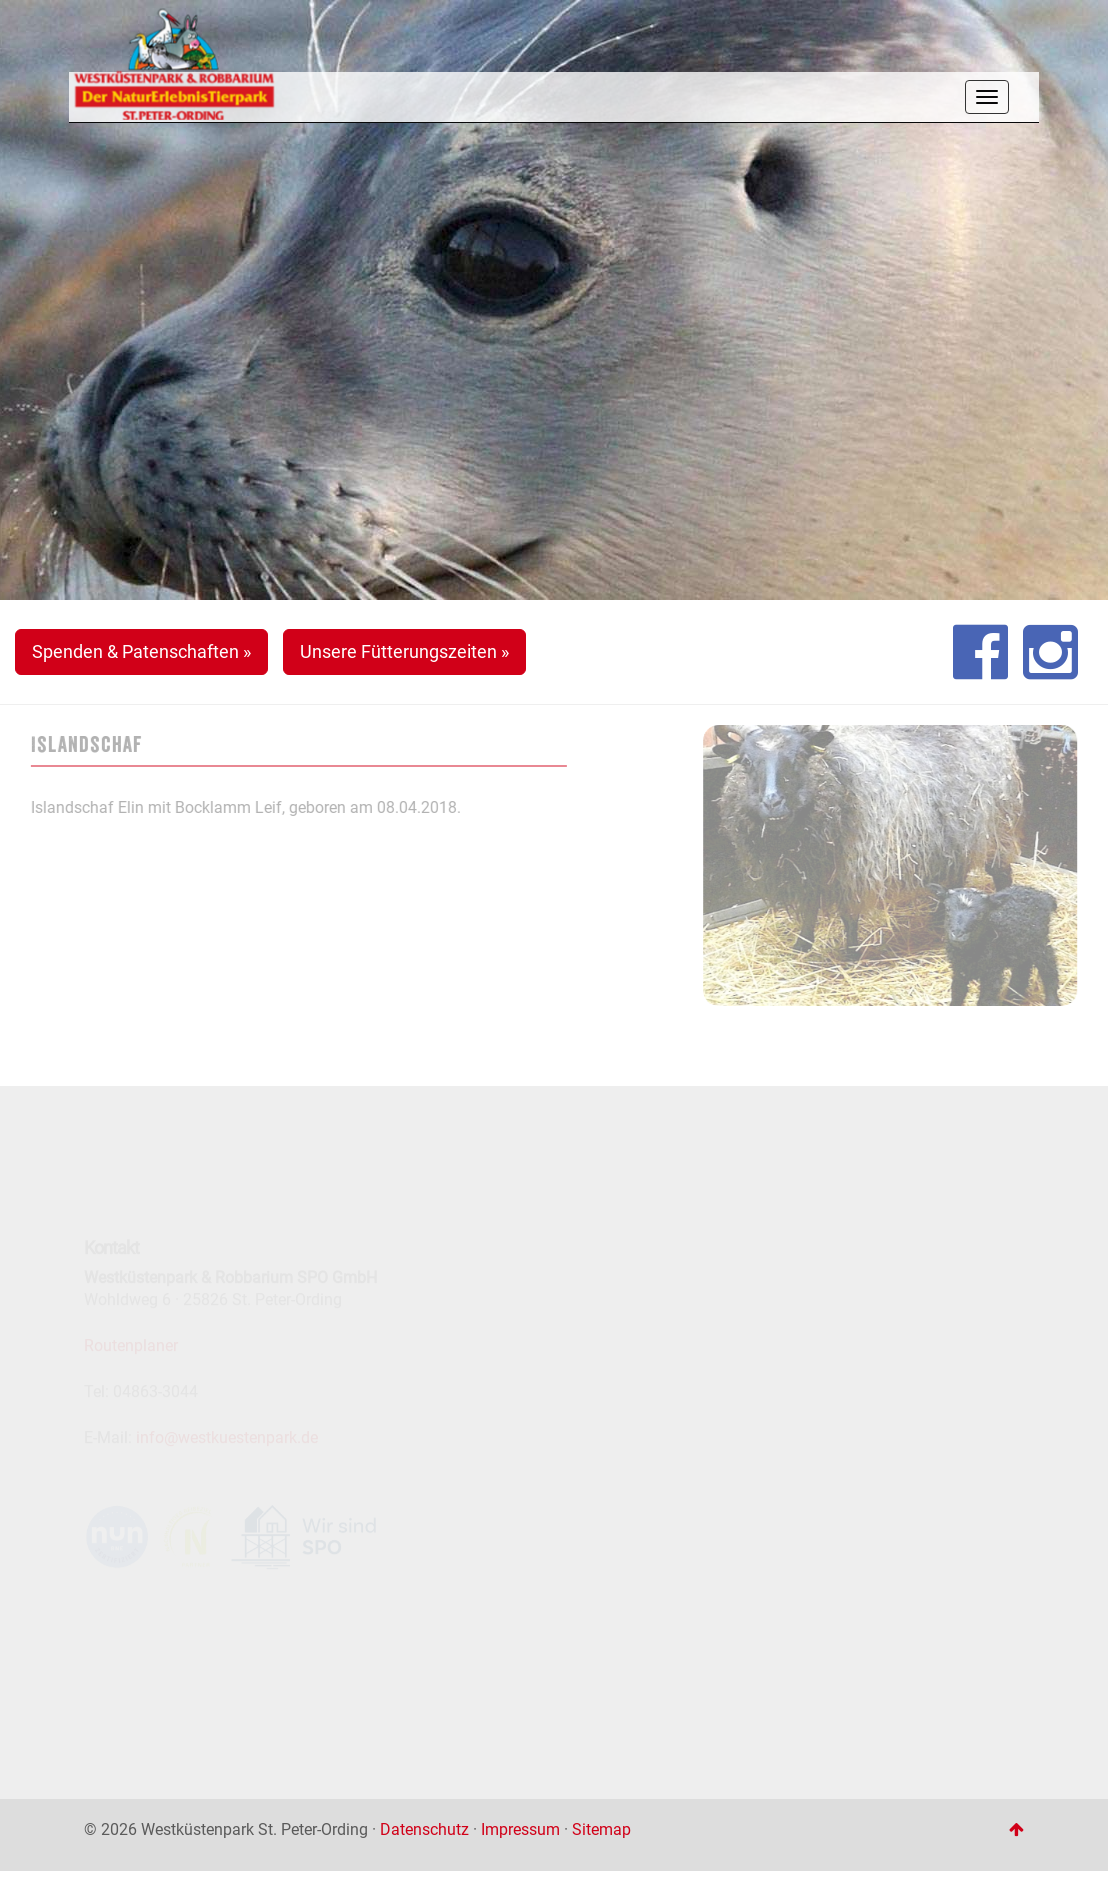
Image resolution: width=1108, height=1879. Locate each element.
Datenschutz (424, 1829)
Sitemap (601, 1829)
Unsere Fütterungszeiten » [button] (404, 651)
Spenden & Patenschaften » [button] (141, 651)
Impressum (520, 1829)
